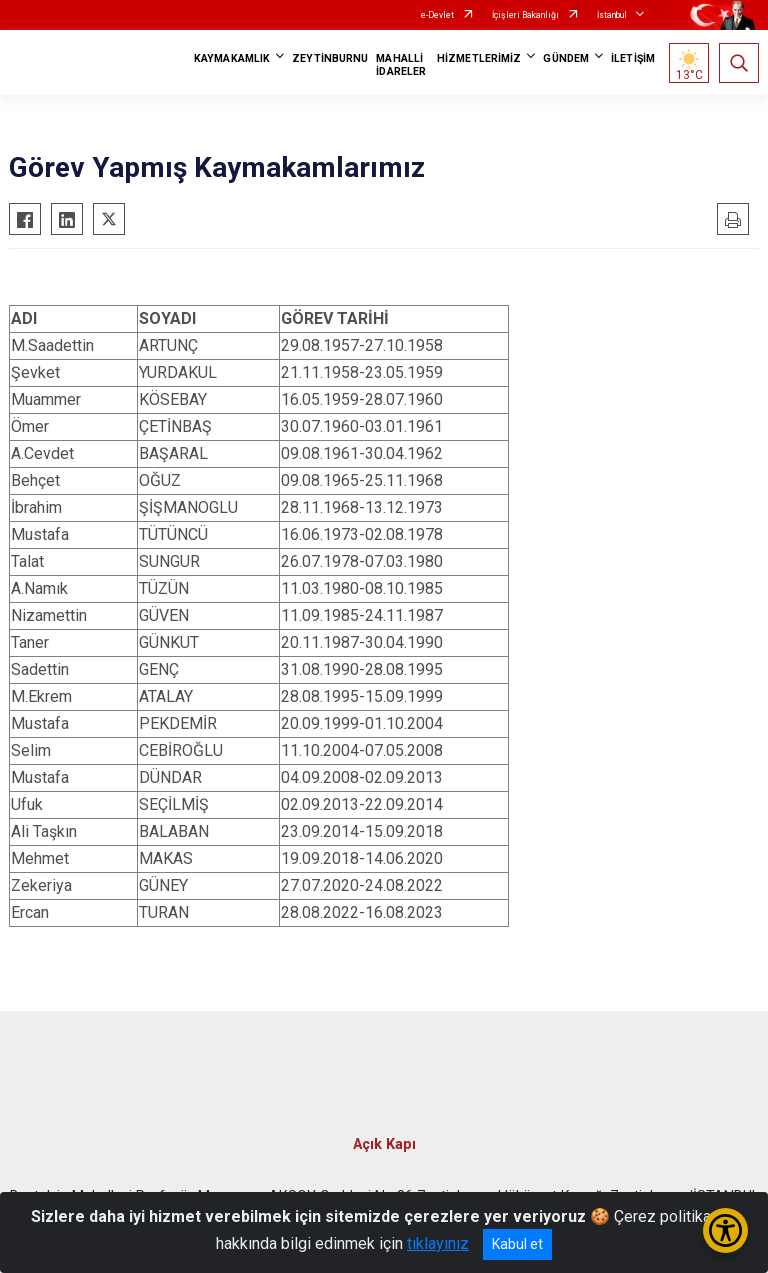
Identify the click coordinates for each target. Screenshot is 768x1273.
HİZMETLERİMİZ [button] (479, 58)
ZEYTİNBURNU (330, 58)
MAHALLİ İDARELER (401, 65)
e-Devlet (437, 15)
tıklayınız (438, 1243)
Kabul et (517, 1244)
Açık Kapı (384, 1144)
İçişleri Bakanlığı (525, 15)
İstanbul (612, 15)
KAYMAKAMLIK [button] (232, 58)
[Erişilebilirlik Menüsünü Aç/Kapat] (725, 1230)
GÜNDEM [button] (566, 58)
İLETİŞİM (633, 58)
